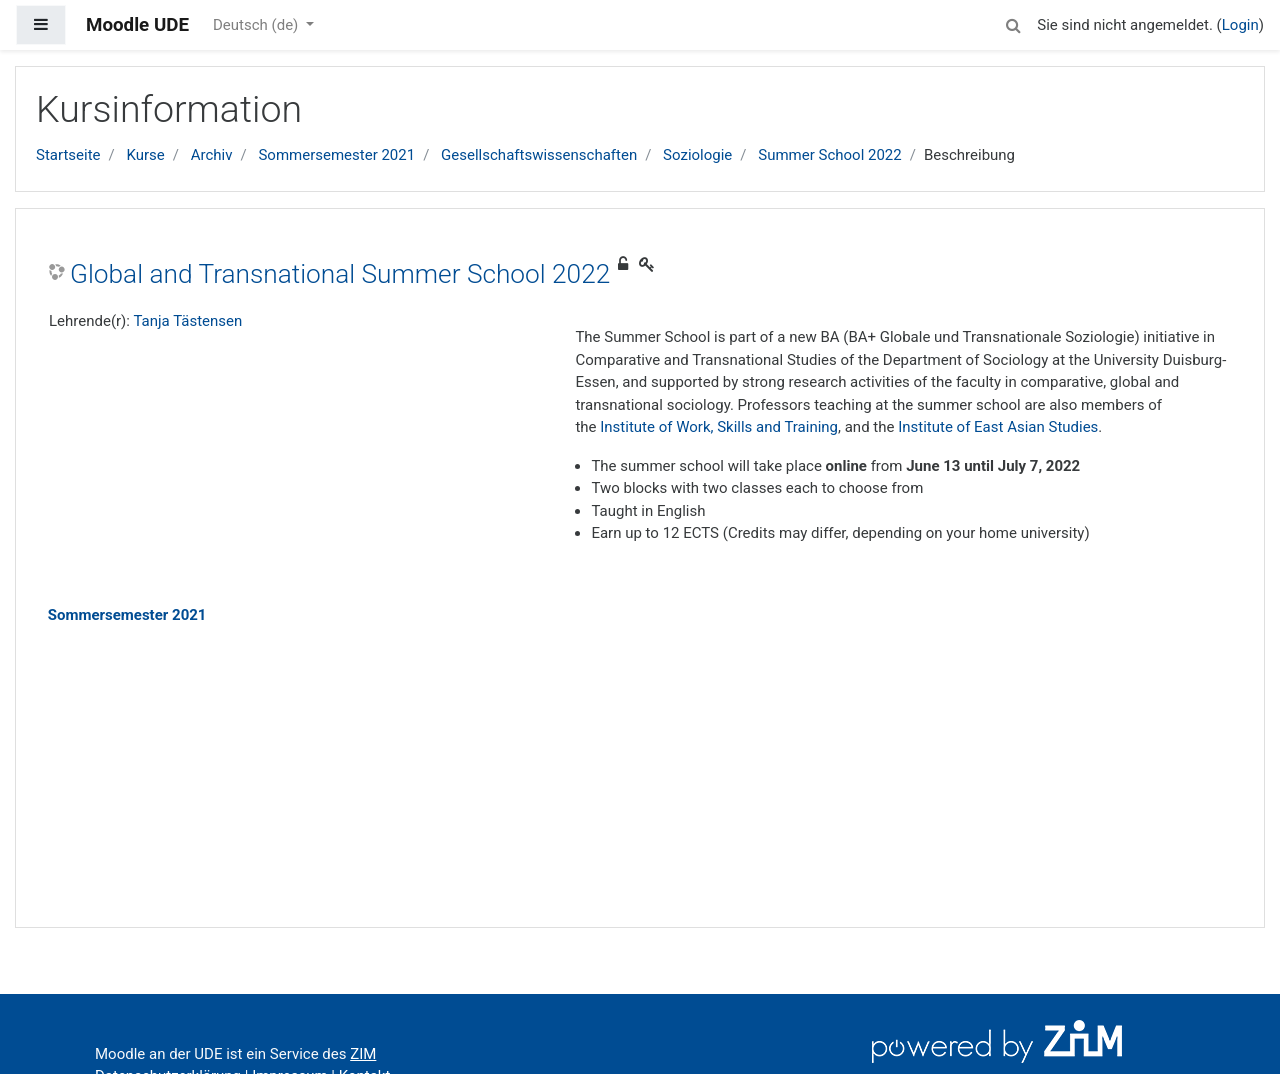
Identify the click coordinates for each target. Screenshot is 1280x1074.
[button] (1013, 22)
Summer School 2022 (829, 155)
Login (1240, 25)
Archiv (212, 155)
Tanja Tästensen (187, 321)
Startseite (68, 155)
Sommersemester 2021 (336, 155)
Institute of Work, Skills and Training (719, 427)
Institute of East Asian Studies (998, 427)
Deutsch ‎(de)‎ (257, 25)
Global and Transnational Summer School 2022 (340, 274)
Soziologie (697, 155)
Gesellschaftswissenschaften (539, 155)
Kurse (145, 155)
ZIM (363, 1054)
